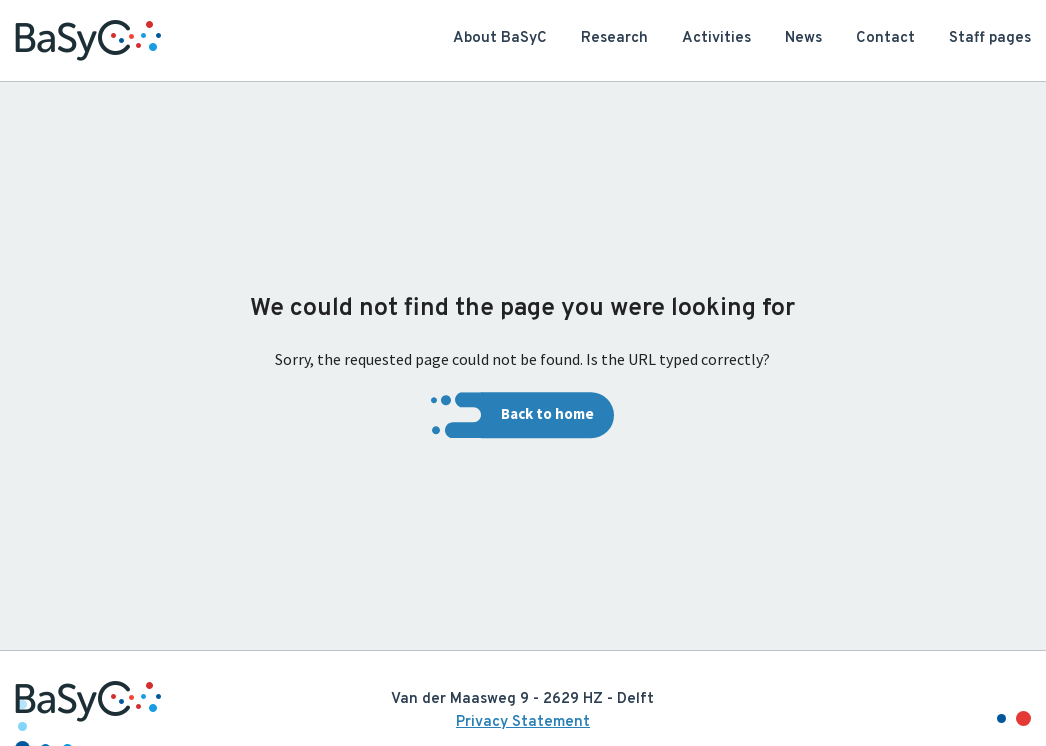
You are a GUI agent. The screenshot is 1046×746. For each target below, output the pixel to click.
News (803, 38)
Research (614, 38)
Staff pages (990, 38)
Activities (716, 38)
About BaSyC (500, 38)
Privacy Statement (523, 722)
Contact (885, 38)
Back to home (547, 414)
